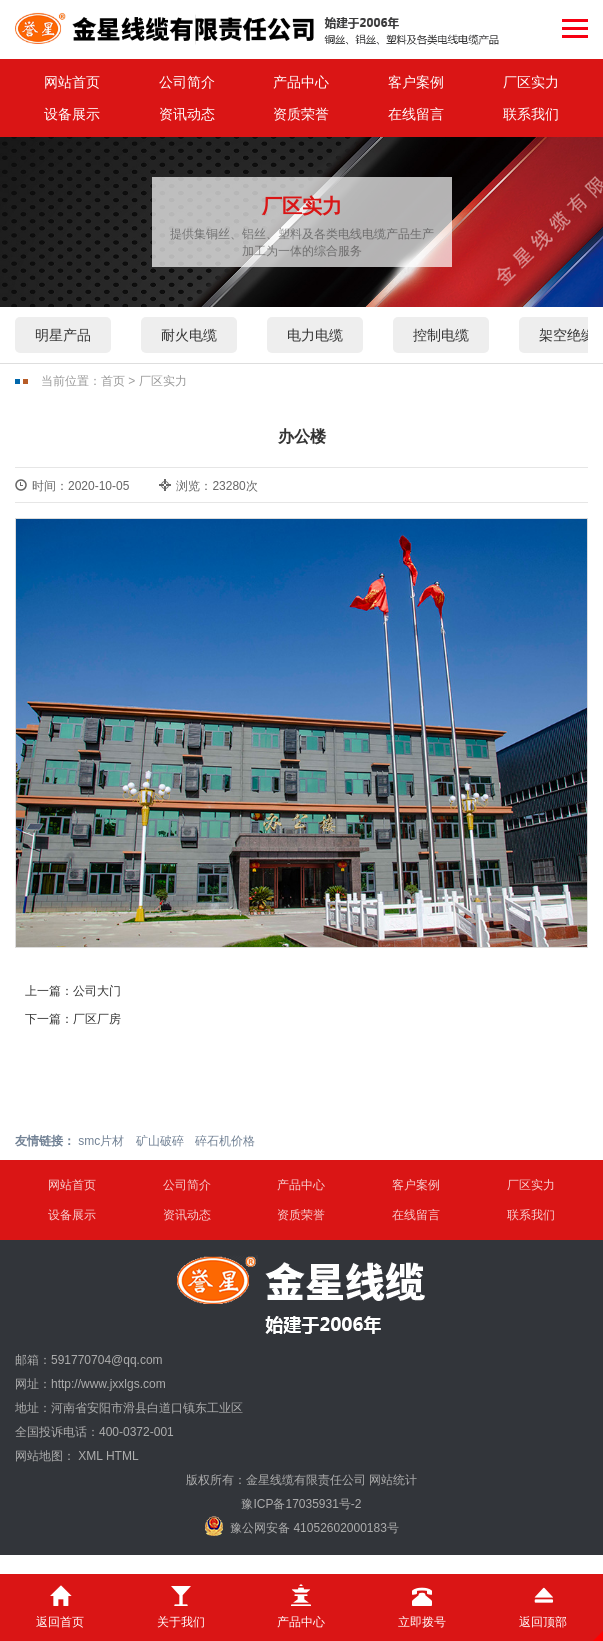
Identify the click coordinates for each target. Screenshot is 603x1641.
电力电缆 (315, 335)
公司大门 (97, 991)
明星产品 (63, 335)
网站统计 (393, 1480)
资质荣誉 (301, 114)
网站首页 (72, 82)
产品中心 (301, 82)
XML (90, 1456)
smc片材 (101, 1141)
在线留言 (416, 114)
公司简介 (187, 82)
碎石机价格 (225, 1141)
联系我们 (531, 114)
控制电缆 (441, 335)
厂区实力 (531, 82)
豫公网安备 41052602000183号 (301, 1526)
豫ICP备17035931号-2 (301, 1504)
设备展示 (72, 114)
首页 (113, 381)
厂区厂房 (97, 1019)
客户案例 (416, 82)
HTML (122, 1456)
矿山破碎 (160, 1141)
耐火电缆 (189, 335)
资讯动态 (187, 114)
